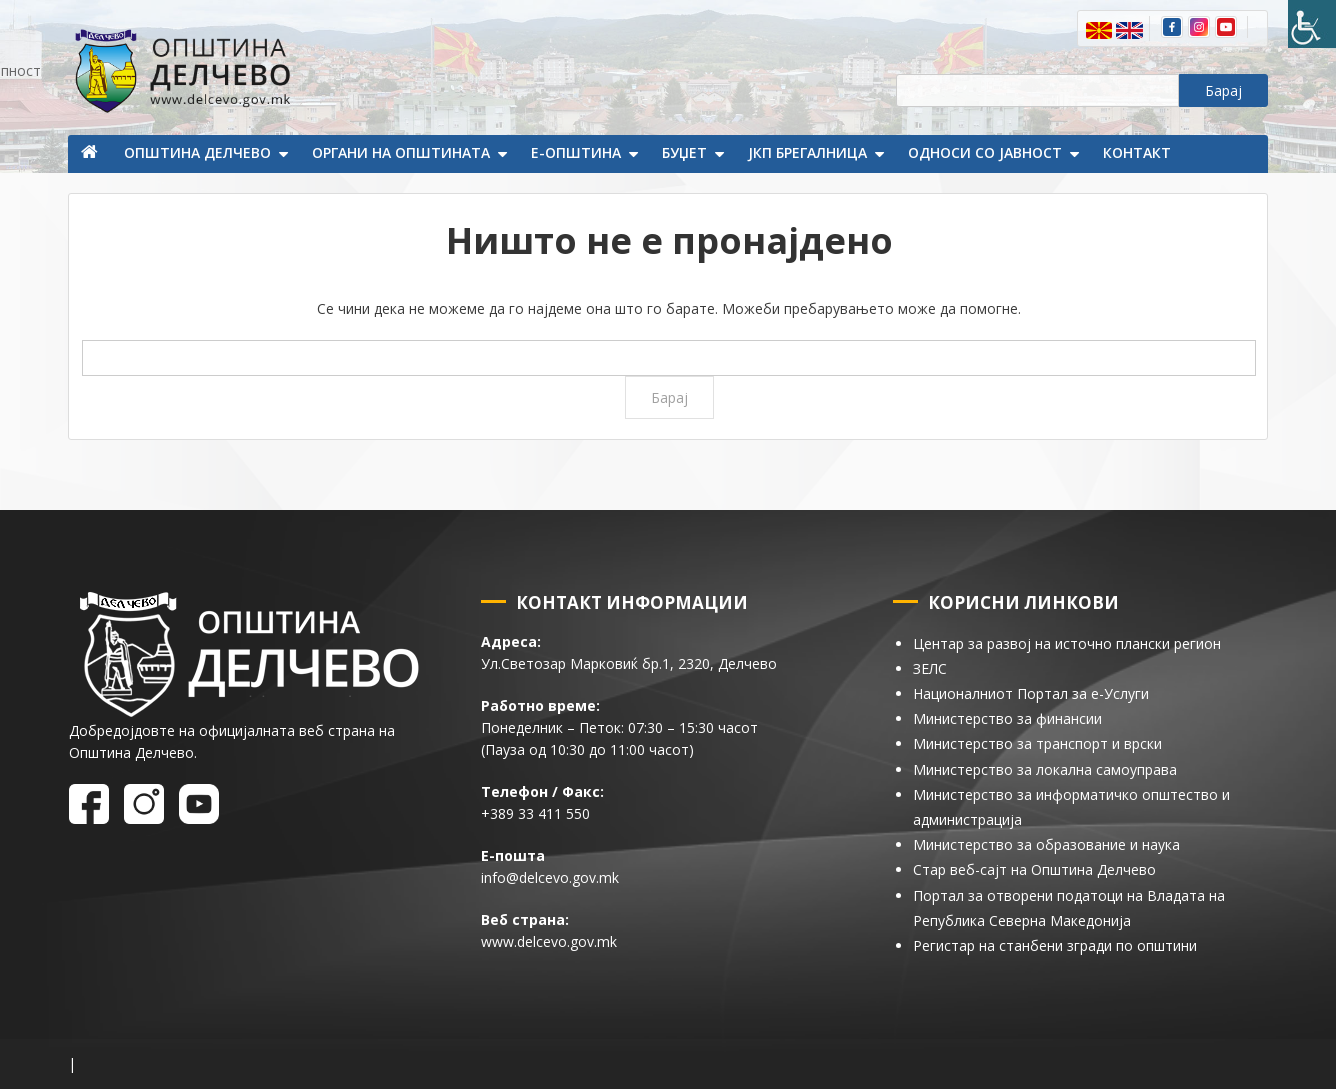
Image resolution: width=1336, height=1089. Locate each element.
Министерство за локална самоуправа (1045, 769)
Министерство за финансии (1007, 718)
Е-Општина (576, 152)
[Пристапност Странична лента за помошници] (1312, 24)
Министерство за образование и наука (1046, 844)
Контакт (1137, 152)
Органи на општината (401, 152)
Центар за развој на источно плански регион (1067, 643)
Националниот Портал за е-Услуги (1031, 693)
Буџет (684, 152)
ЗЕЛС (930, 668)
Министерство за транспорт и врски (1037, 743)
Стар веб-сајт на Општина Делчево (1034, 869)
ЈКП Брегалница (807, 152)
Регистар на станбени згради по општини (1055, 945)
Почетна (91, 154)
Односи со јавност (985, 152)
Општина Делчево (197, 152)
